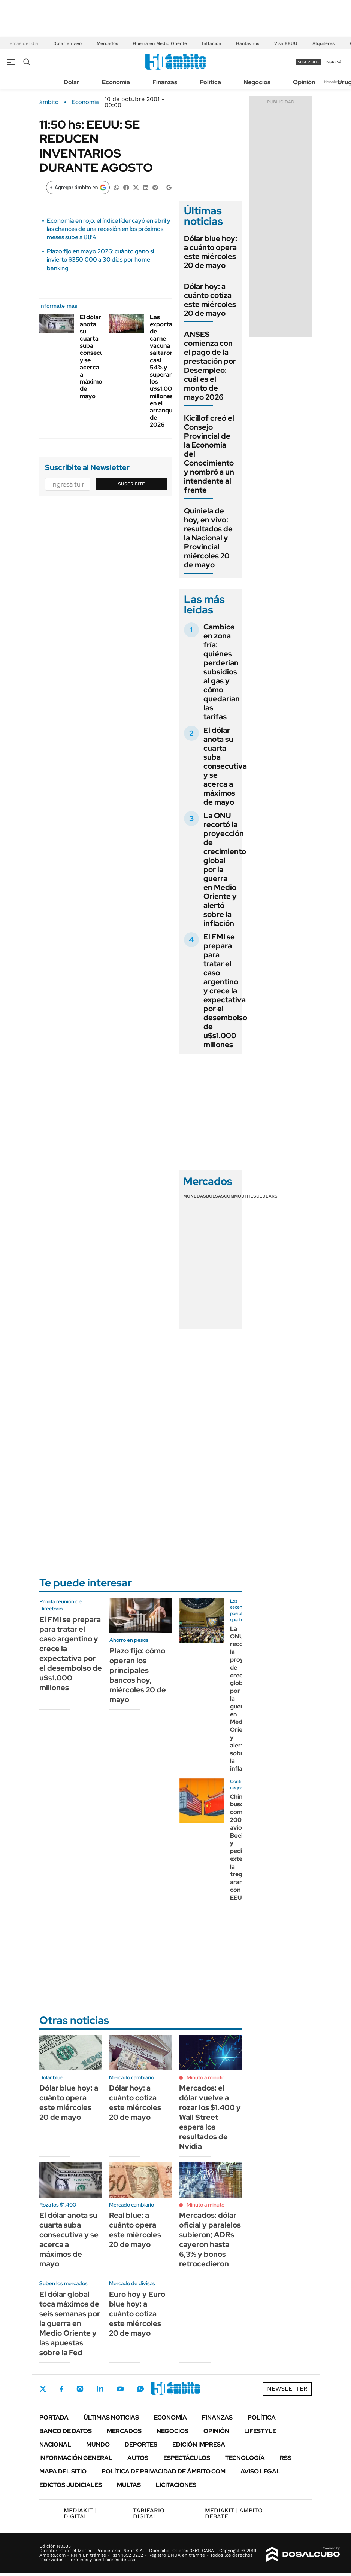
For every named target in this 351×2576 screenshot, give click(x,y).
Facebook (61, 2389)
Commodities (240, 1196)
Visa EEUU (285, 43)
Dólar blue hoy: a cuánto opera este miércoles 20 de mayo (210, 252)
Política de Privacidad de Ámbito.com (164, 2471)
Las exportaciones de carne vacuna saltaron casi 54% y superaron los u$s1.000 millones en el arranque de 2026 (170, 371)
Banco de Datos (65, 2431)
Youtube (120, 2389)
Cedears (267, 1196)
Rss (285, 2458)
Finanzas (164, 82)
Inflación (211, 43)
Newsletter (334, 82)
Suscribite (131, 484)
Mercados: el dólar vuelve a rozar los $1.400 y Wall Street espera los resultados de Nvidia (210, 2117)
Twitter (43, 2389)
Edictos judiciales (70, 2485)
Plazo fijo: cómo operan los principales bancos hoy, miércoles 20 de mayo (137, 1675)
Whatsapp (140, 2389)
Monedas (194, 1196)
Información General (75, 2458)
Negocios (256, 82)
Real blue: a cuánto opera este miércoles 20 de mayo (135, 2229)
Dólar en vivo (67, 43)
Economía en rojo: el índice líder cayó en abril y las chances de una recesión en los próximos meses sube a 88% (108, 229)
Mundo (98, 2444)
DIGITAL (80, 2513)
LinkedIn (100, 2389)
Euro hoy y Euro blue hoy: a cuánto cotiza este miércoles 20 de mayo (137, 2313)
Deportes (141, 2444)
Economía (116, 82)
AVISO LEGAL (260, 2471)
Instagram (79, 2389)
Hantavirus (247, 43)
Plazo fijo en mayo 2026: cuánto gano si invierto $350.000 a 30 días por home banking (100, 259)
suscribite (309, 62)
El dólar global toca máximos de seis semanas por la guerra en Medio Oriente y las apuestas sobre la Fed (69, 2323)
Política (210, 82)
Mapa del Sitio (63, 2471)
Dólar (71, 82)
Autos (137, 2458)
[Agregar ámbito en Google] (78, 187)
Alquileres (323, 43)
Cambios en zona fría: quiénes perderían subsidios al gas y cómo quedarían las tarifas (221, 672)
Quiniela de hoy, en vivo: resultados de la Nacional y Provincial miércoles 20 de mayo (208, 538)
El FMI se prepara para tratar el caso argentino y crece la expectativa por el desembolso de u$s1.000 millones (225, 990)
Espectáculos (186, 2458)
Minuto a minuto (205, 2077)
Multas (129, 2485)
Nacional (55, 2444)
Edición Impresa (198, 2444)
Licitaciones (176, 2485)
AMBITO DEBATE (234, 2513)
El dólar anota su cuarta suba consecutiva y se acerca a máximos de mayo (97, 356)
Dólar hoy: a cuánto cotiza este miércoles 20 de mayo (210, 299)
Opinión (304, 82)
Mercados (107, 43)
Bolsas (215, 1196)
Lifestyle (260, 2431)
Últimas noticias (111, 2417)
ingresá (334, 62)
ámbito (49, 102)
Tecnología (245, 2458)
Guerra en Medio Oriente (160, 43)
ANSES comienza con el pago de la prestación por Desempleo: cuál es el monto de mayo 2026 (210, 365)
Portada (54, 2417)
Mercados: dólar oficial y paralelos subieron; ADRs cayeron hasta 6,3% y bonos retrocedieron (210, 2239)
